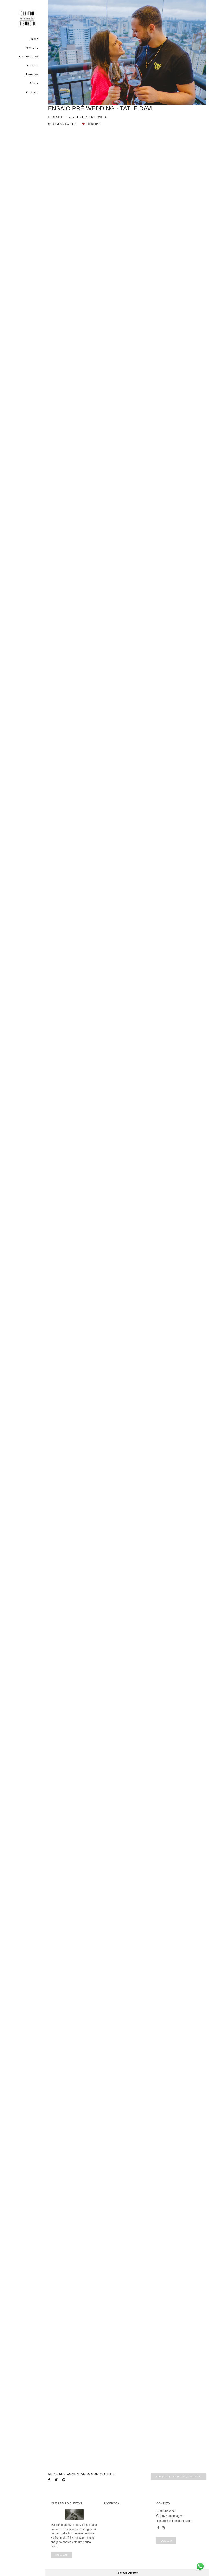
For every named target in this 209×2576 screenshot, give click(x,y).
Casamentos (29, 56)
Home (34, 38)
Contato (32, 92)
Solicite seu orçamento (179, 2476)
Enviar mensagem (171, 2515)
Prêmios (32, 74)
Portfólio (32, 47)
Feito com (127, 2572)
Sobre (34, 83)
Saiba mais (61, 2555)
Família (33, 65)
